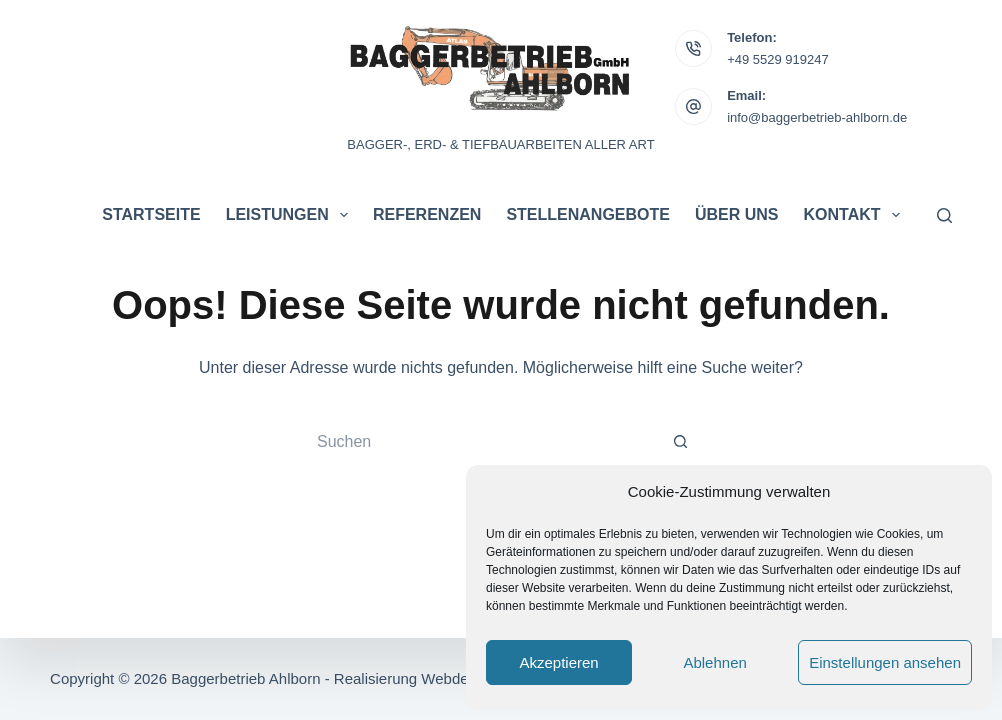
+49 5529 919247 (778, 59)
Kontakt (856, 215)
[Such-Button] (681, 442)
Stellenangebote (588, 214)
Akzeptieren (558, 662)
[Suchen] (944, 215)
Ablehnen (714, 662)
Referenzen (427, 214)
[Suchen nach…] (481, 442)
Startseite (151, 214)
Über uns (737, 214)
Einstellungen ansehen (885, 662)
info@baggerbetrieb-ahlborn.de (817, 117)
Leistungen (291, 215)
